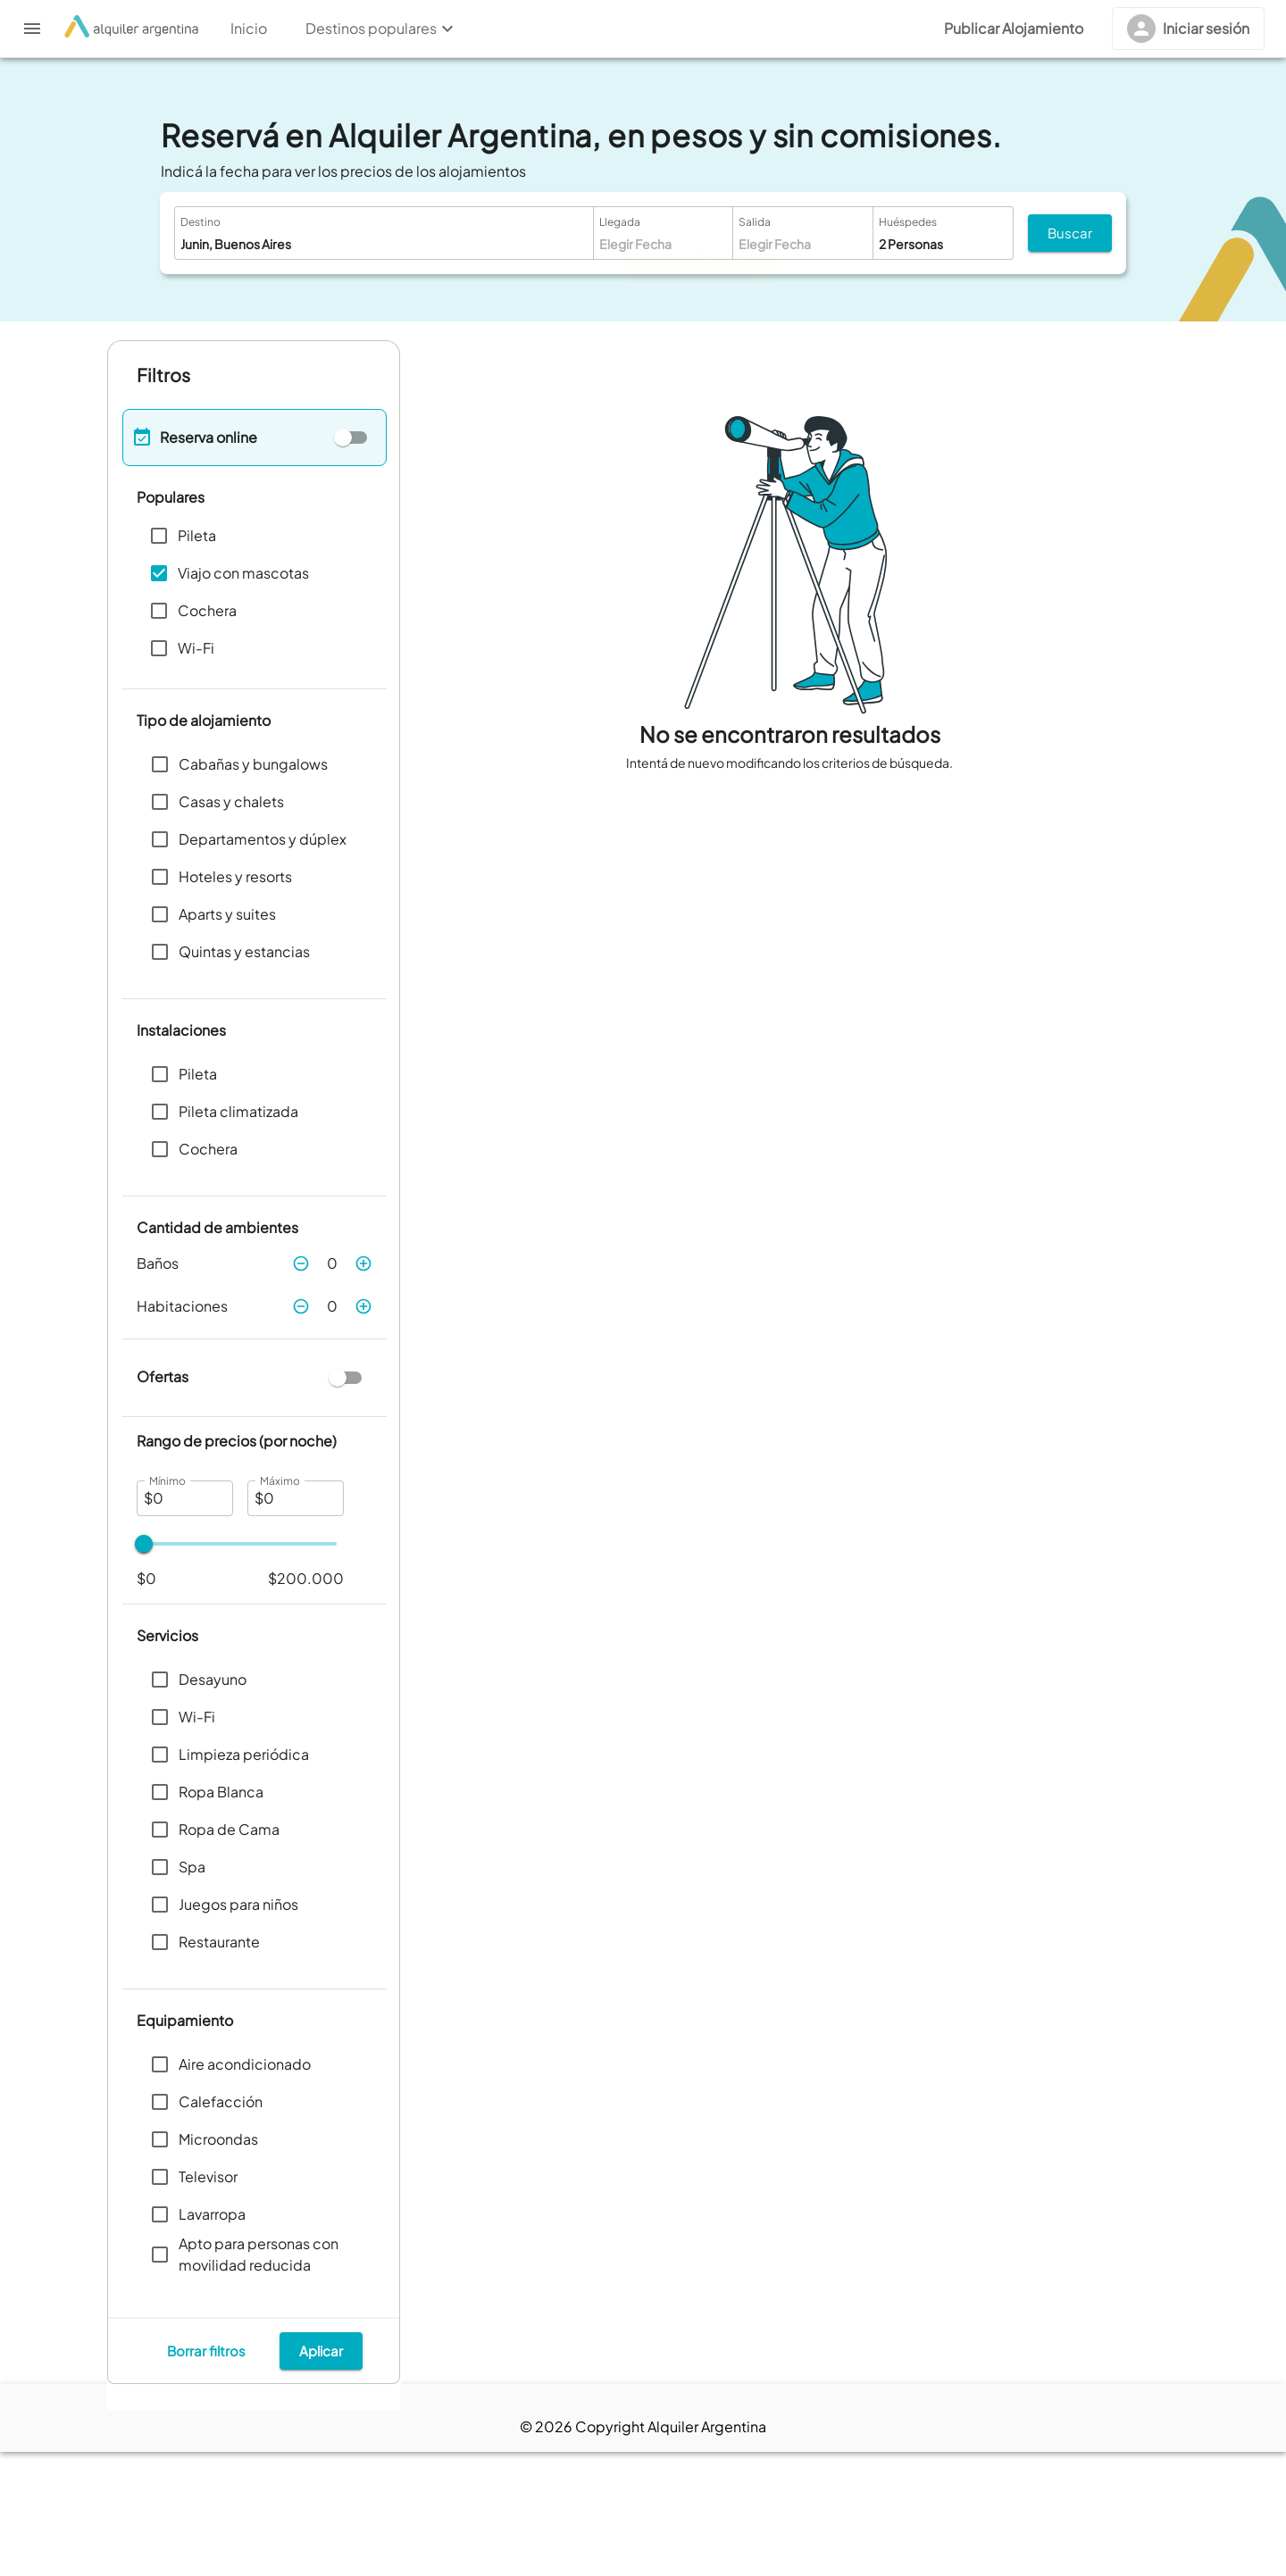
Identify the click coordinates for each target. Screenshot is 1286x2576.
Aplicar (321, 2475)
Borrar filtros (206, 2475)
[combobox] (355, 244)
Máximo (279, 1480)
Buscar (1070, 233)
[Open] (579, 244)
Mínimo (167, 1480)
